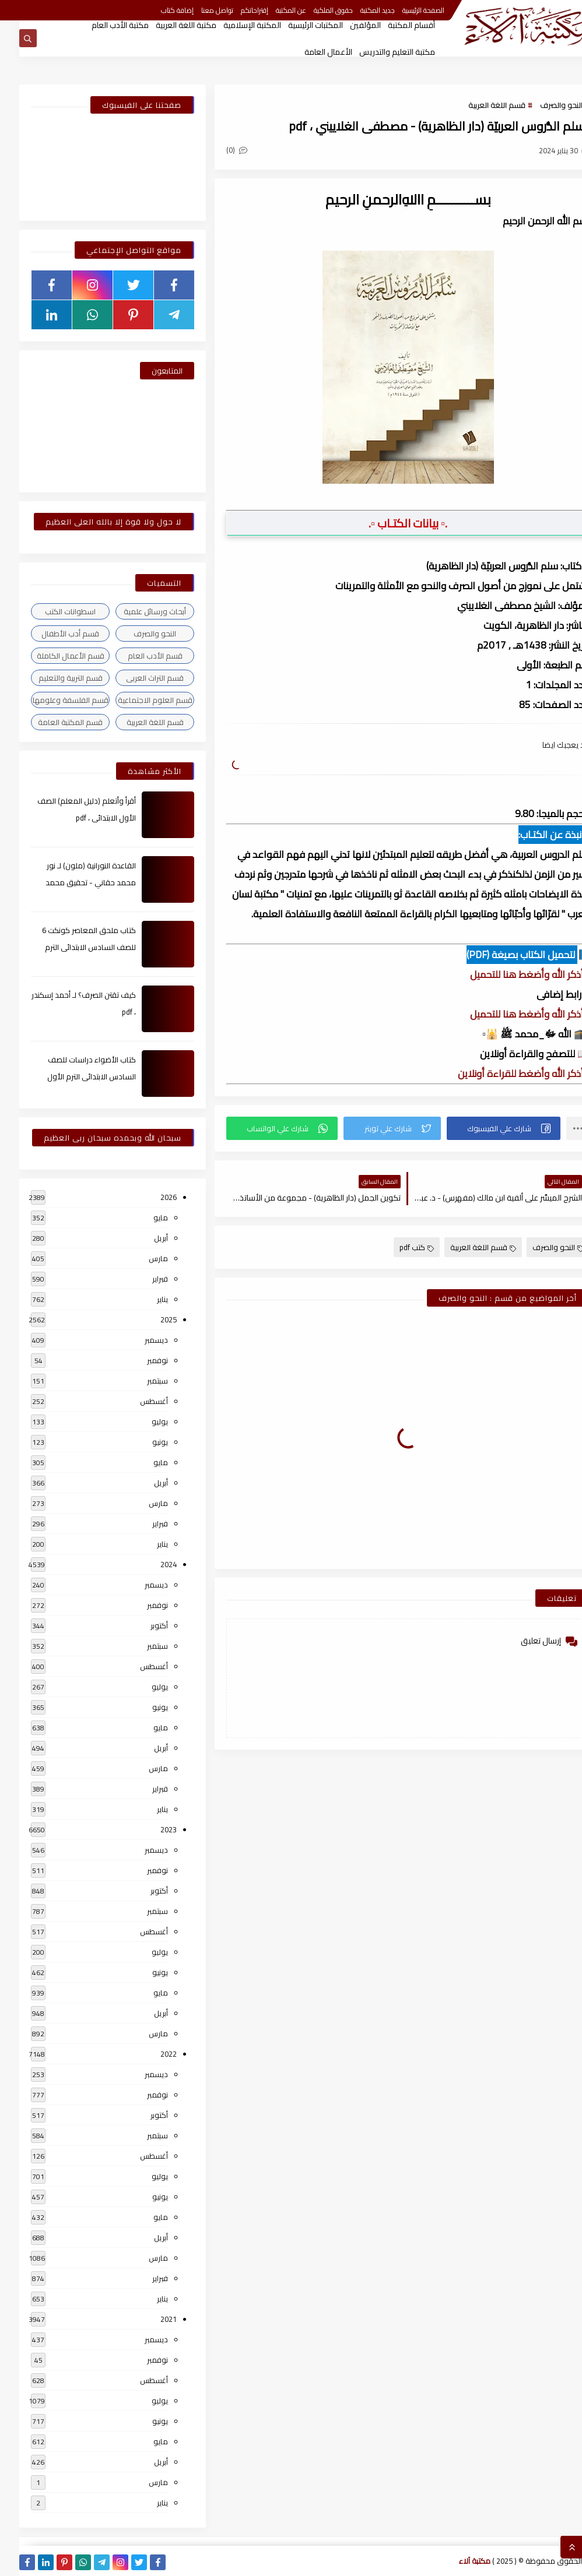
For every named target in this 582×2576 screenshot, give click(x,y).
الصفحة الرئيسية (404, 10)
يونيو (141, 1442)
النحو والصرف (542, 105)
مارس (139, 1258)
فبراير (141, 1279)
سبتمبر (138, 1381)
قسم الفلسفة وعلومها (51, 700)
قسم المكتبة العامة (51, 722)
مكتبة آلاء (455, 2561)
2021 (149, 2319)
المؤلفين (346, 25)
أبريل (142, 1238)
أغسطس (135, 1401)
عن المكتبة (272, 10)
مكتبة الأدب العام (100, 25)
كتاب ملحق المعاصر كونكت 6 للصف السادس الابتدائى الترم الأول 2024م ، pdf (70, 947)
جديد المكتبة (358, 10)
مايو (141, 1217)
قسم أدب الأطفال (51, 634)
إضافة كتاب (158, 10)
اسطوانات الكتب (51, 611)
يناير (143, 1299)
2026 (149, 1197)
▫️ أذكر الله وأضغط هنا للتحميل (510, 974)
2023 (149, 1829)
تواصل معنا (198, 10)
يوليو (140, 1421)
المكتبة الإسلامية (233, 25)
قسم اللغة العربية (477, 105)
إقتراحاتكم (235, 10)
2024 (149, 1564)
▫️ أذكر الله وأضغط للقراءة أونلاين (504, 1073)
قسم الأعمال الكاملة (51, 656)
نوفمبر (138, 1360)
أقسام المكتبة (392, 25)
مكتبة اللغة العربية (166, 25)
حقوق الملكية (314, 10)
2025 (149, 1319)
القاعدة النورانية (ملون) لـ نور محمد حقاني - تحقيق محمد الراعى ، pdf (71, 882)
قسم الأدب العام (135, 656)
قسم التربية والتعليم (51, 678)
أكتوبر (140, 1625)
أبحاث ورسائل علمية (135, 611)
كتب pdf (397, 1247)
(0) (217, 150)
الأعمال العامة (309, 51)
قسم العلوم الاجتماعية (136, 700)
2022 (149, 2054)
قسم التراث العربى (135, 678)
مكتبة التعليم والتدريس (378, 51)
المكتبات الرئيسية (296, 25)
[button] (484, 1128)
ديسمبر (137, 1340)
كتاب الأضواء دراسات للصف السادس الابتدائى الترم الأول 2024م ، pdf (72, 1076)
